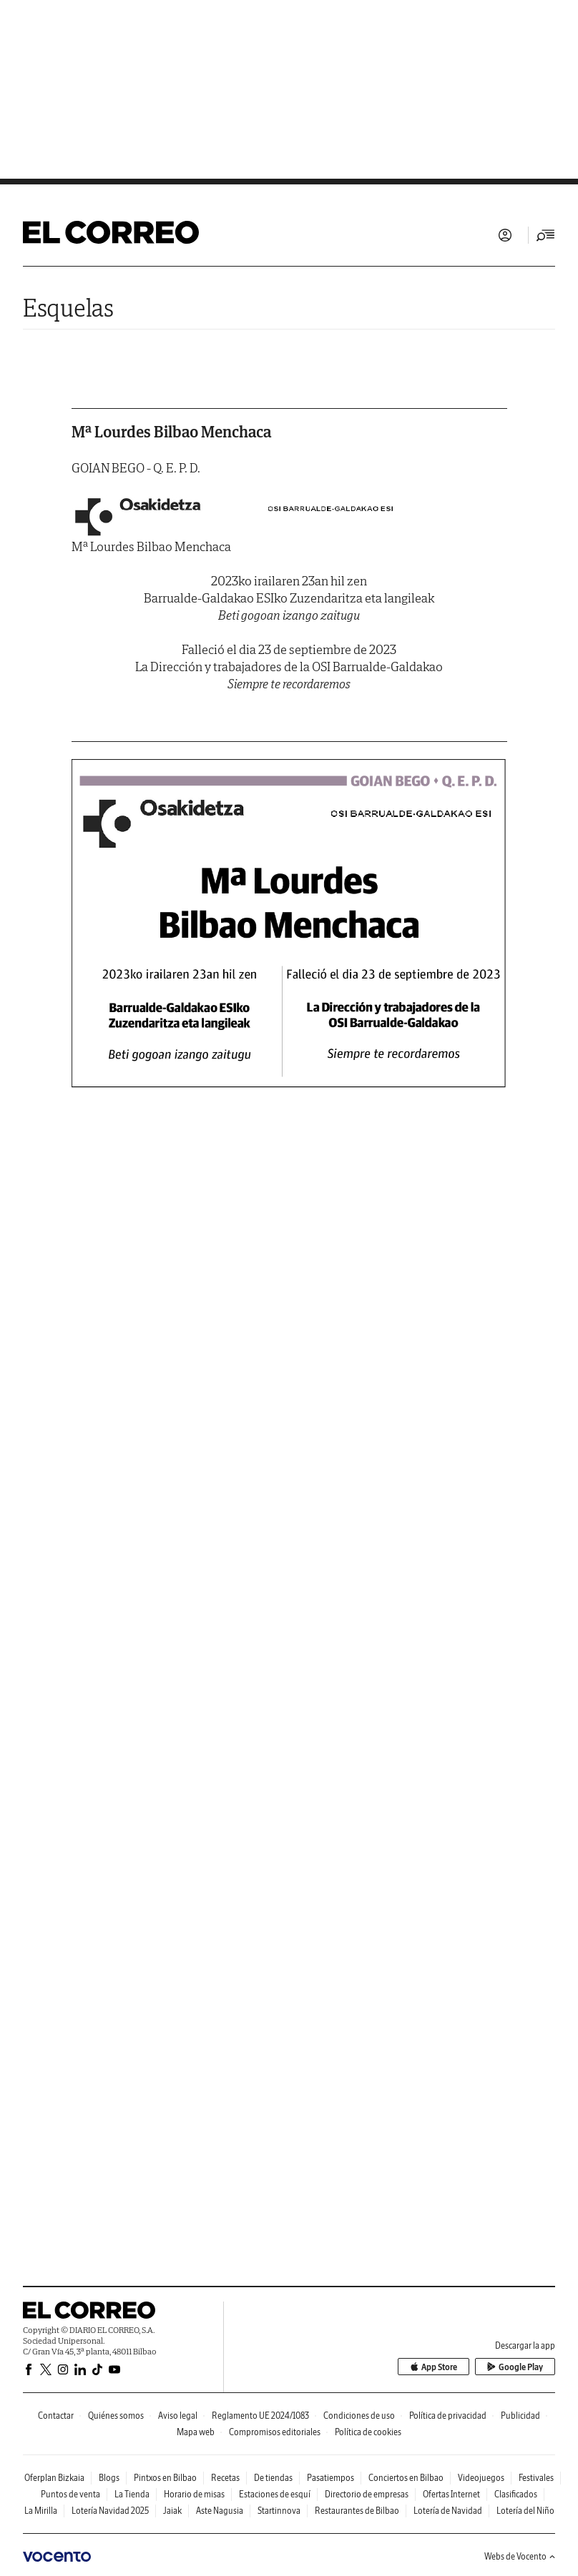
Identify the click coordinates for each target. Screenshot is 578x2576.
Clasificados (515, 2494)
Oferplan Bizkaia (54, 2477)
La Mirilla (40, 2510)
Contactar (56, 2415)
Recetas (225, 2477)
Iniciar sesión (505, 235)
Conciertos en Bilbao (406, 2477)
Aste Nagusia (219, 2510)
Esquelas (68, 307)
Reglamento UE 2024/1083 (260, 2415)
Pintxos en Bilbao (165, 2477)
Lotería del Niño (525, 2510)
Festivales (536, 2477)
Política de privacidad (447, 2415)
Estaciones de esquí (274, 2494)
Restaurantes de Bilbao (357, 2510)
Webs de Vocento (519, 2556)
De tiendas (273, 2477)
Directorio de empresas (366, 2494)
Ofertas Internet (451, 2494)
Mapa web (196, 2432)
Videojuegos (481, 2477)
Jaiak (172, 2510)
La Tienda (132, 2494)
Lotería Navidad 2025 (110, 2510)
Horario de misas (194, 2494)
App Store (433, 2367)
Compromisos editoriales (274, 2432)
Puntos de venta (70, 2494)
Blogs (109, 2477)
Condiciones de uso (359, 2415)
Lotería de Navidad (447, 2510)
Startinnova (279, 2510)
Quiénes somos (116, 2415)
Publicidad (520, 2415)
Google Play (515, 2367)
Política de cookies (368, 2432)
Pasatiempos (330, 2477)
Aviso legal (177, 2415)
